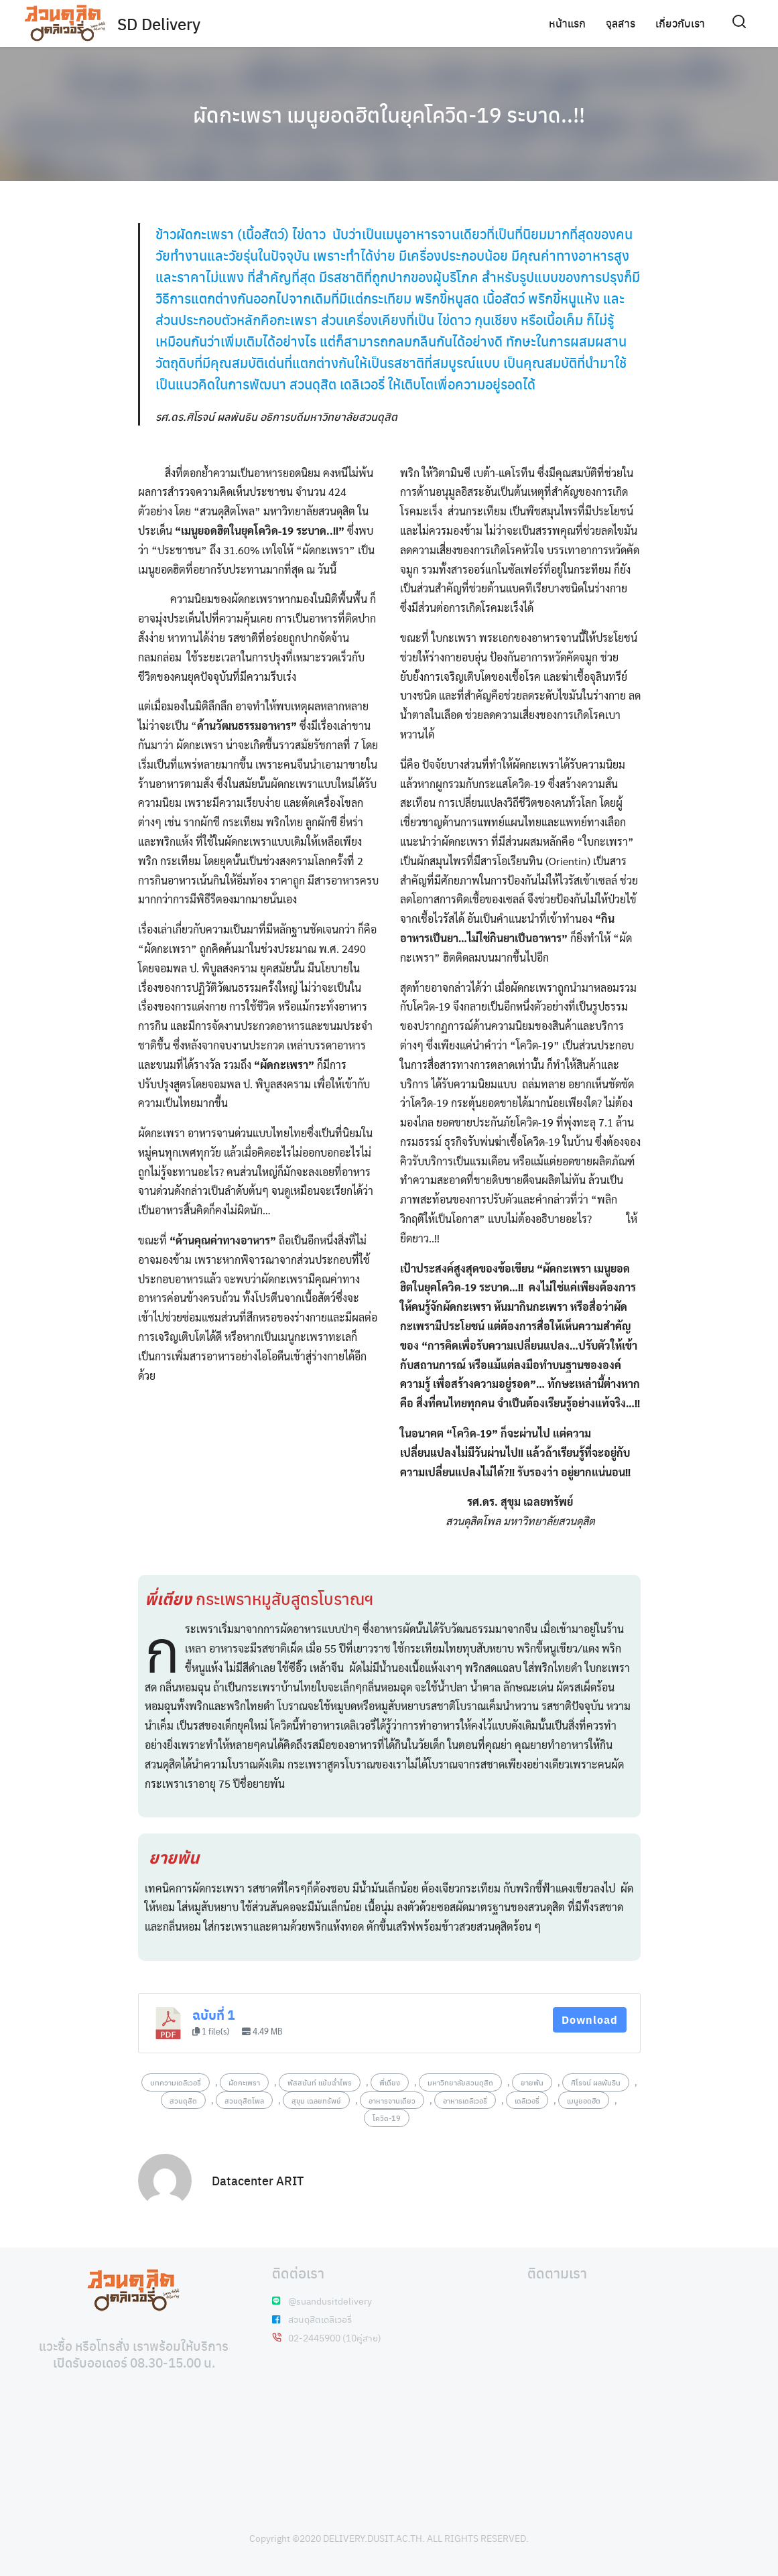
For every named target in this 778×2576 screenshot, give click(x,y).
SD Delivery (158, 23)
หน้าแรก (567, 23)
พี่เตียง (389, 2082)
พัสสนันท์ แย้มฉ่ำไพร (319, 2082)
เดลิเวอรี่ (527, 2100)
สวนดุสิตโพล (244, 2100)
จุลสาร (620, 23)
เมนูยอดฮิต (583, 2100)
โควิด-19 (387, 2117)
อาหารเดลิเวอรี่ (465, 2100)
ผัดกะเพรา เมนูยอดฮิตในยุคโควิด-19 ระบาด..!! (389, 114)
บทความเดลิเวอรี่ (175, 2082)
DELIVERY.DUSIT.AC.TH (372, 2538)
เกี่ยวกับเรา (680, 23)
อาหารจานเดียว (392, 2100)
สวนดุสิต (183, 2100)
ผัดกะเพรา (244, 2082)
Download (590, 2019)
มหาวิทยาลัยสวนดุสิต (460, 2082)
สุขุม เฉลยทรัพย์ (316, 2100)
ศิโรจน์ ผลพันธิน (596, 2082)
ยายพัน (532, 2082)
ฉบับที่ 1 (213, 2015)
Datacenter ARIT (258, 2180)
